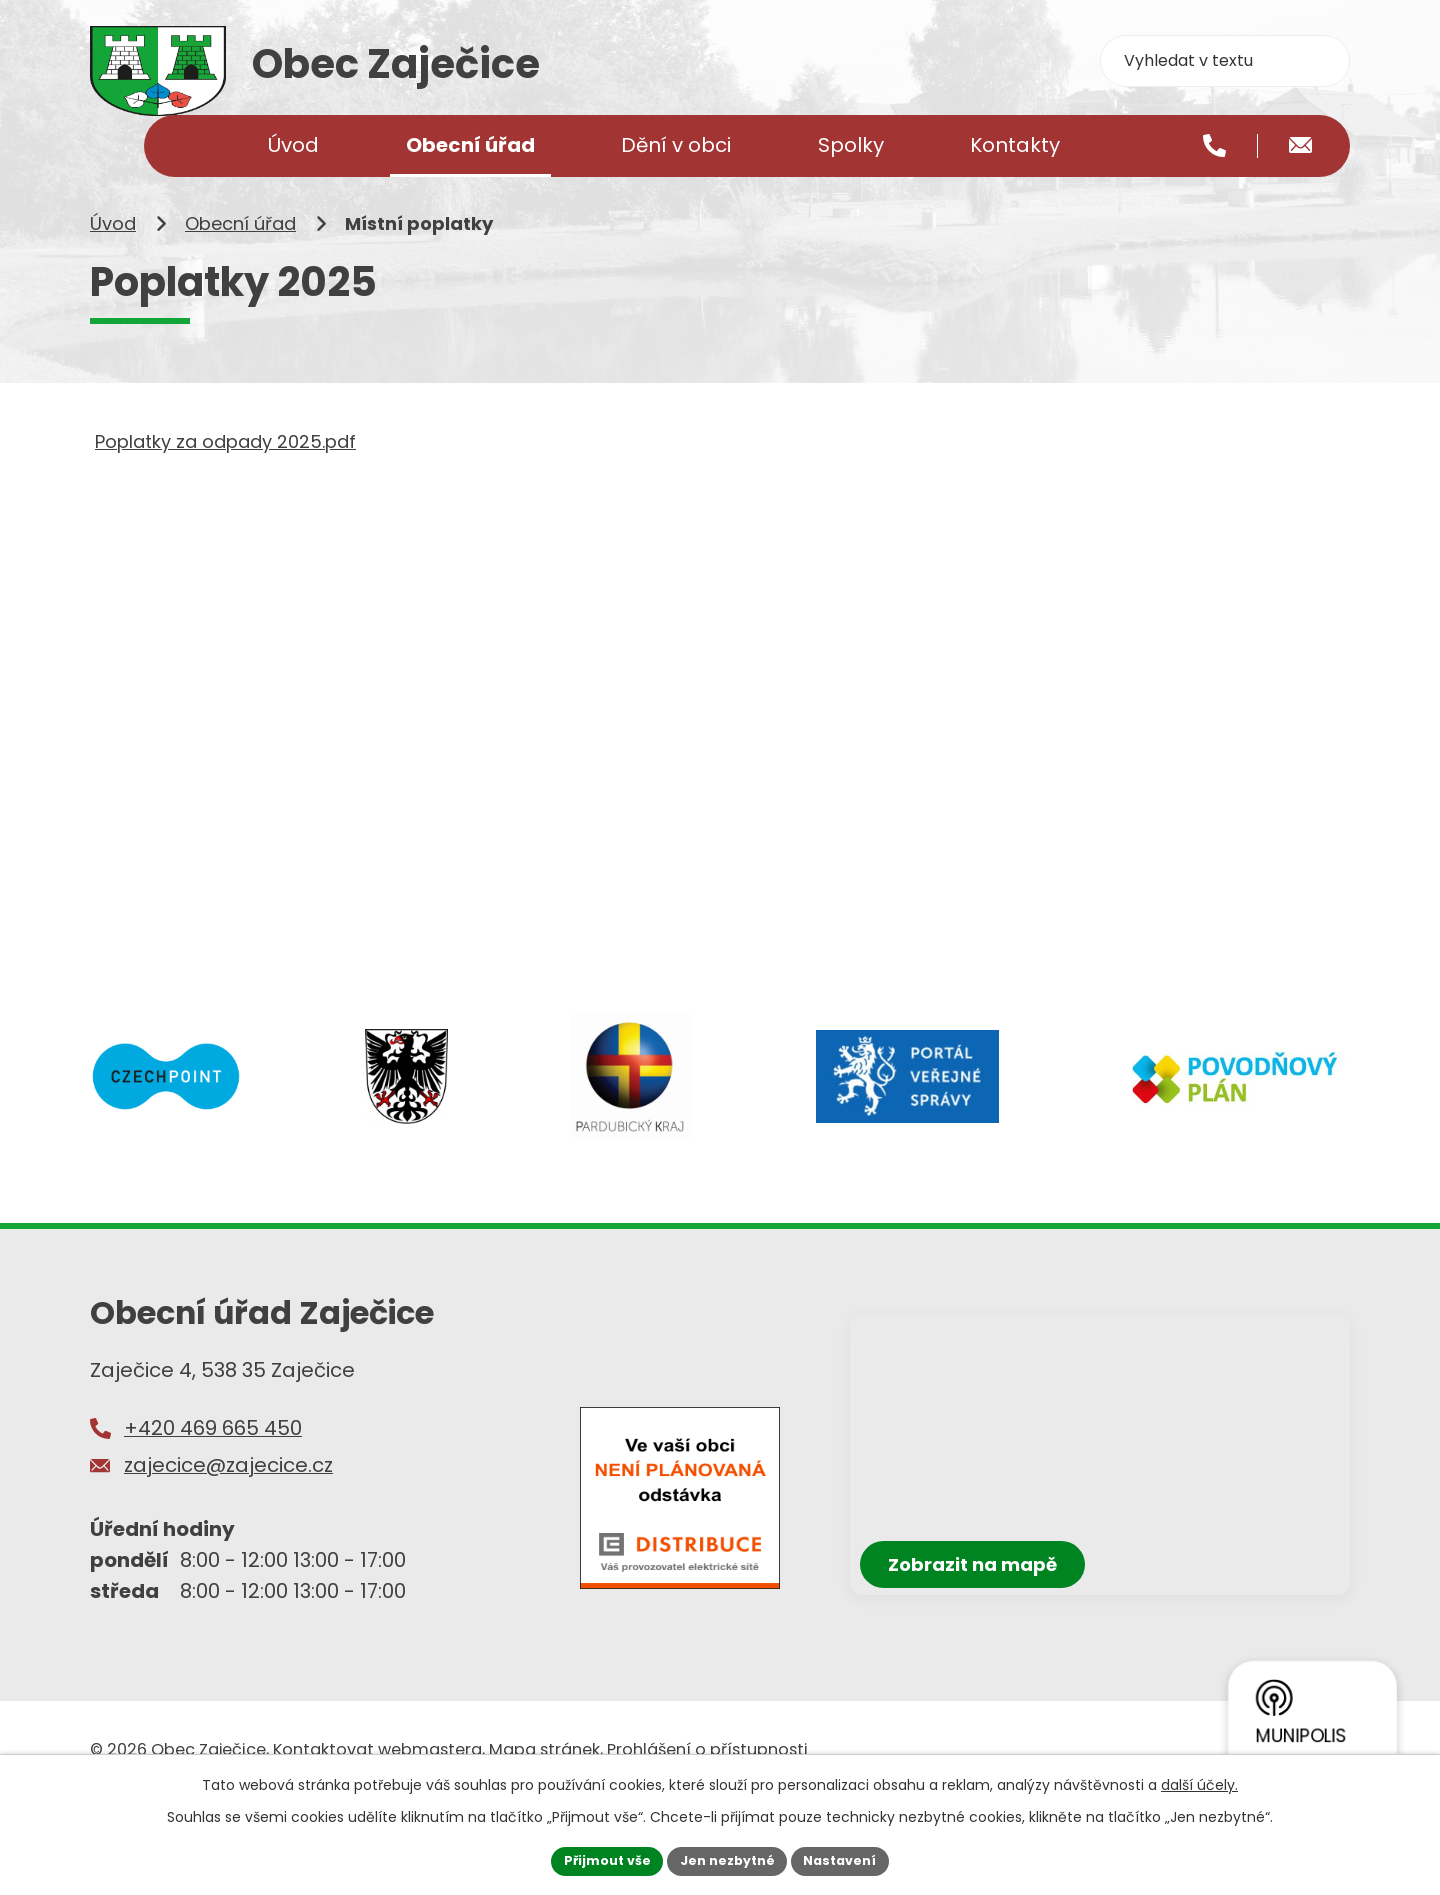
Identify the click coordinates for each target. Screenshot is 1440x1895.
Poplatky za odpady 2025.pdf (225, 505)
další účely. (1199, 1781)
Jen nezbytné (727, 1859)
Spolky (851, 145)
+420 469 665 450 (213, 1491)
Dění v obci (676, 145)
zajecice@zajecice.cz (228, 1529)
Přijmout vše (595, 1859)
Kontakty (1015, 145)
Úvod (113, 287)
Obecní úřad (240, 287)
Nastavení (852, 1859)
